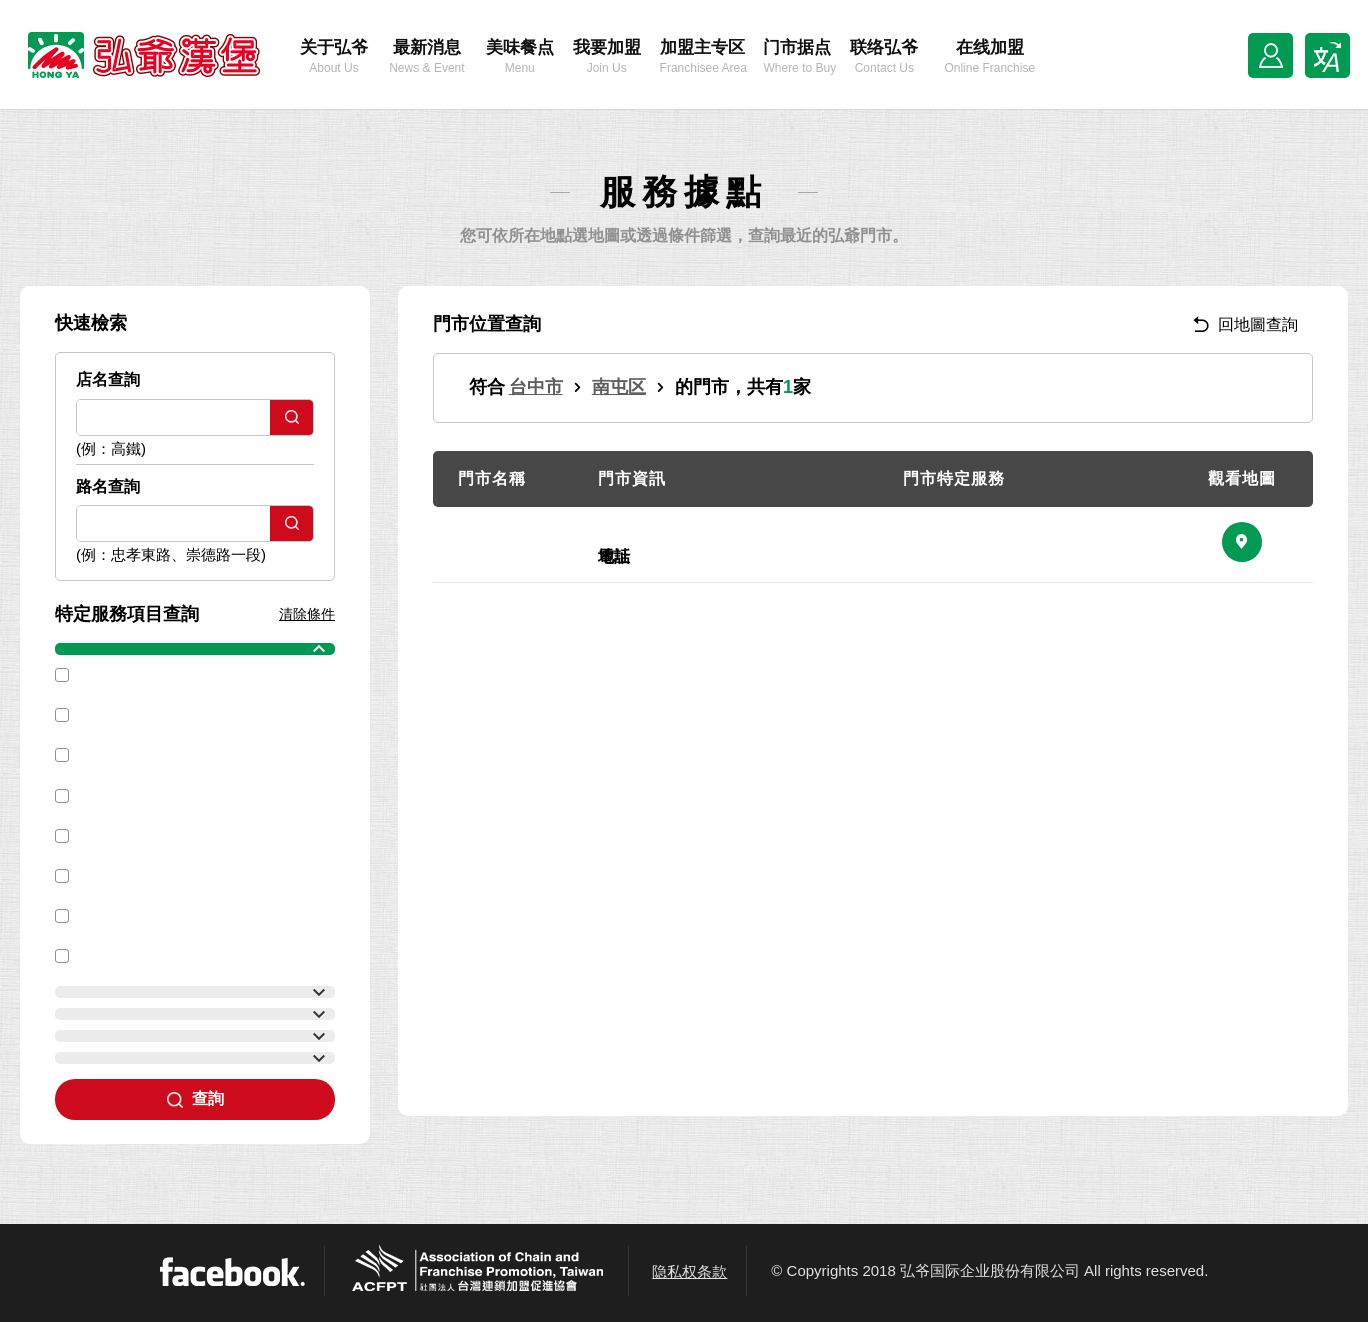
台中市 (536, 387)
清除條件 (307, 614)
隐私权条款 (689, 1271)
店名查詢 (108, 379)
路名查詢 (108, 486)
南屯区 (619, 387)
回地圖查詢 (1245, 324)
